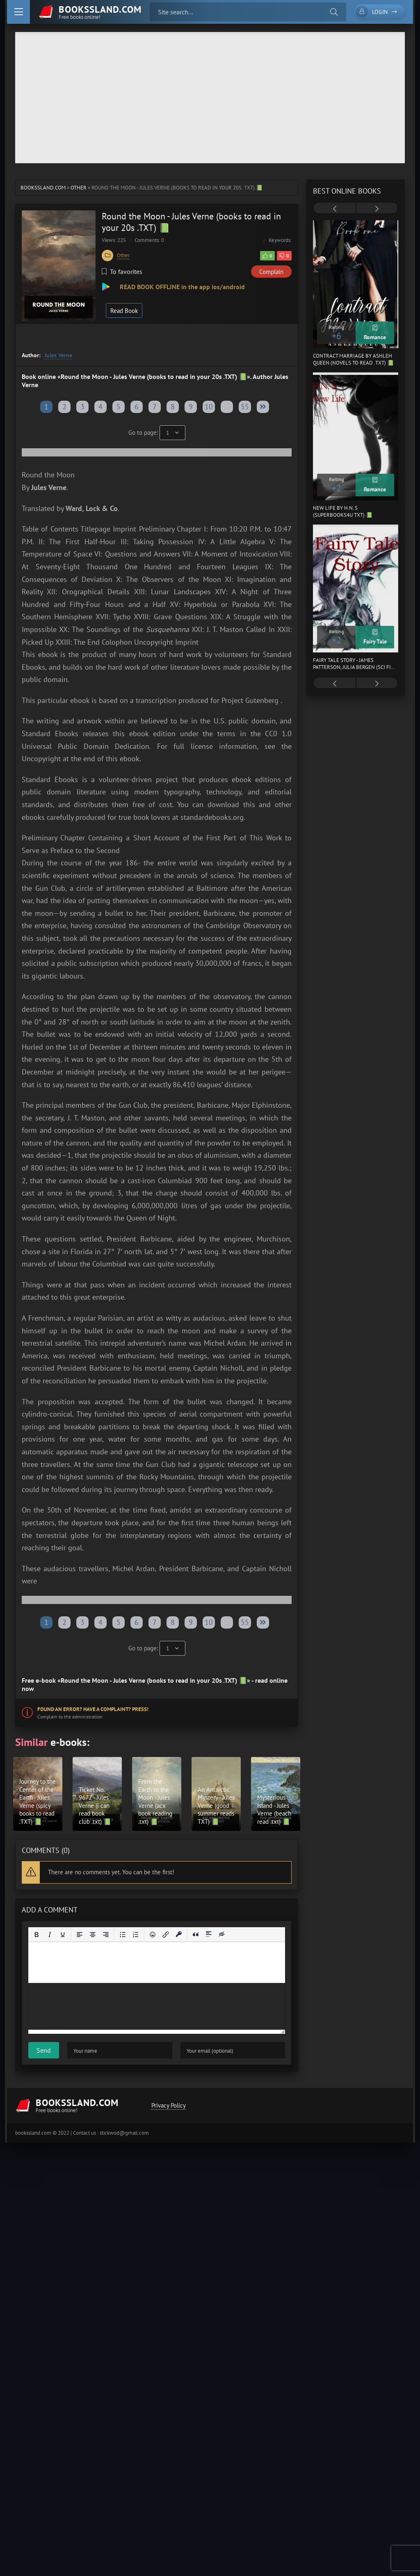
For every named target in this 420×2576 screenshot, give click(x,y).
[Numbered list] (136, 1934)
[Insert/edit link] (165, 1934)
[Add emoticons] (152, 1934)
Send (44, 2050)
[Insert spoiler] (209, 1934)
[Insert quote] (195, 1934)
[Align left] (79, 1934)
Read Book (124, 311)
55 (245, 406)
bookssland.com (43, 187)
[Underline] (62, 1934)
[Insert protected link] (179, 1934)
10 (209, 406)
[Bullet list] (122, 1934)
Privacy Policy (168, 2105)
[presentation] (335, 209)
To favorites (122, 271)
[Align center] (92, 1934)
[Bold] (36, 1934)
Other (79, 187)
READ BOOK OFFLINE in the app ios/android (181, 287)
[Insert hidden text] (222, 1934)
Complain (271, 272)
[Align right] (106, 1934)
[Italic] (49, 1934)
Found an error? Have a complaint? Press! (92, 1709)
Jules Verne (58, 355)
